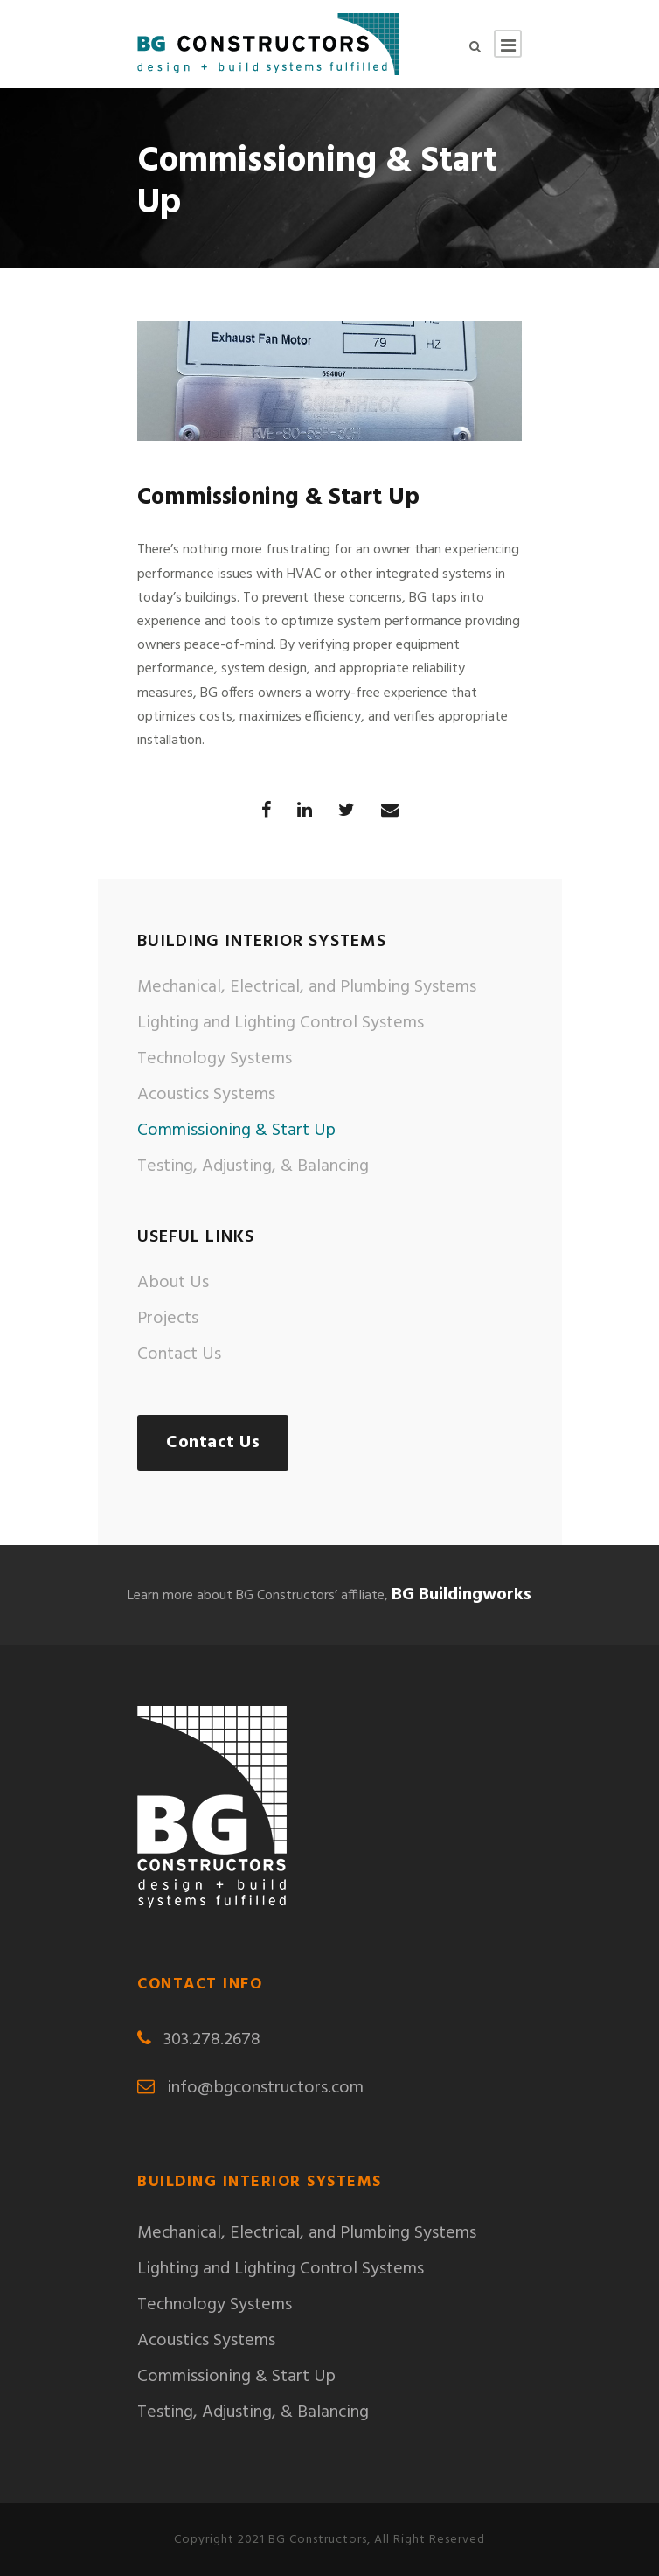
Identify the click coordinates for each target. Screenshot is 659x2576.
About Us (173, 1283)
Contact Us (179, 1354)
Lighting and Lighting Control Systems (280, 1023)
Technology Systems (214, 1059)
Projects (167, 1319)
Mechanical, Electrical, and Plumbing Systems (306, 987)
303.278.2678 (211, 2040)
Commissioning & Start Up (236, 1131)
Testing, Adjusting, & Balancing (253, 1166)
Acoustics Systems (206, 1095)
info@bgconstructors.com (265, 2088)
